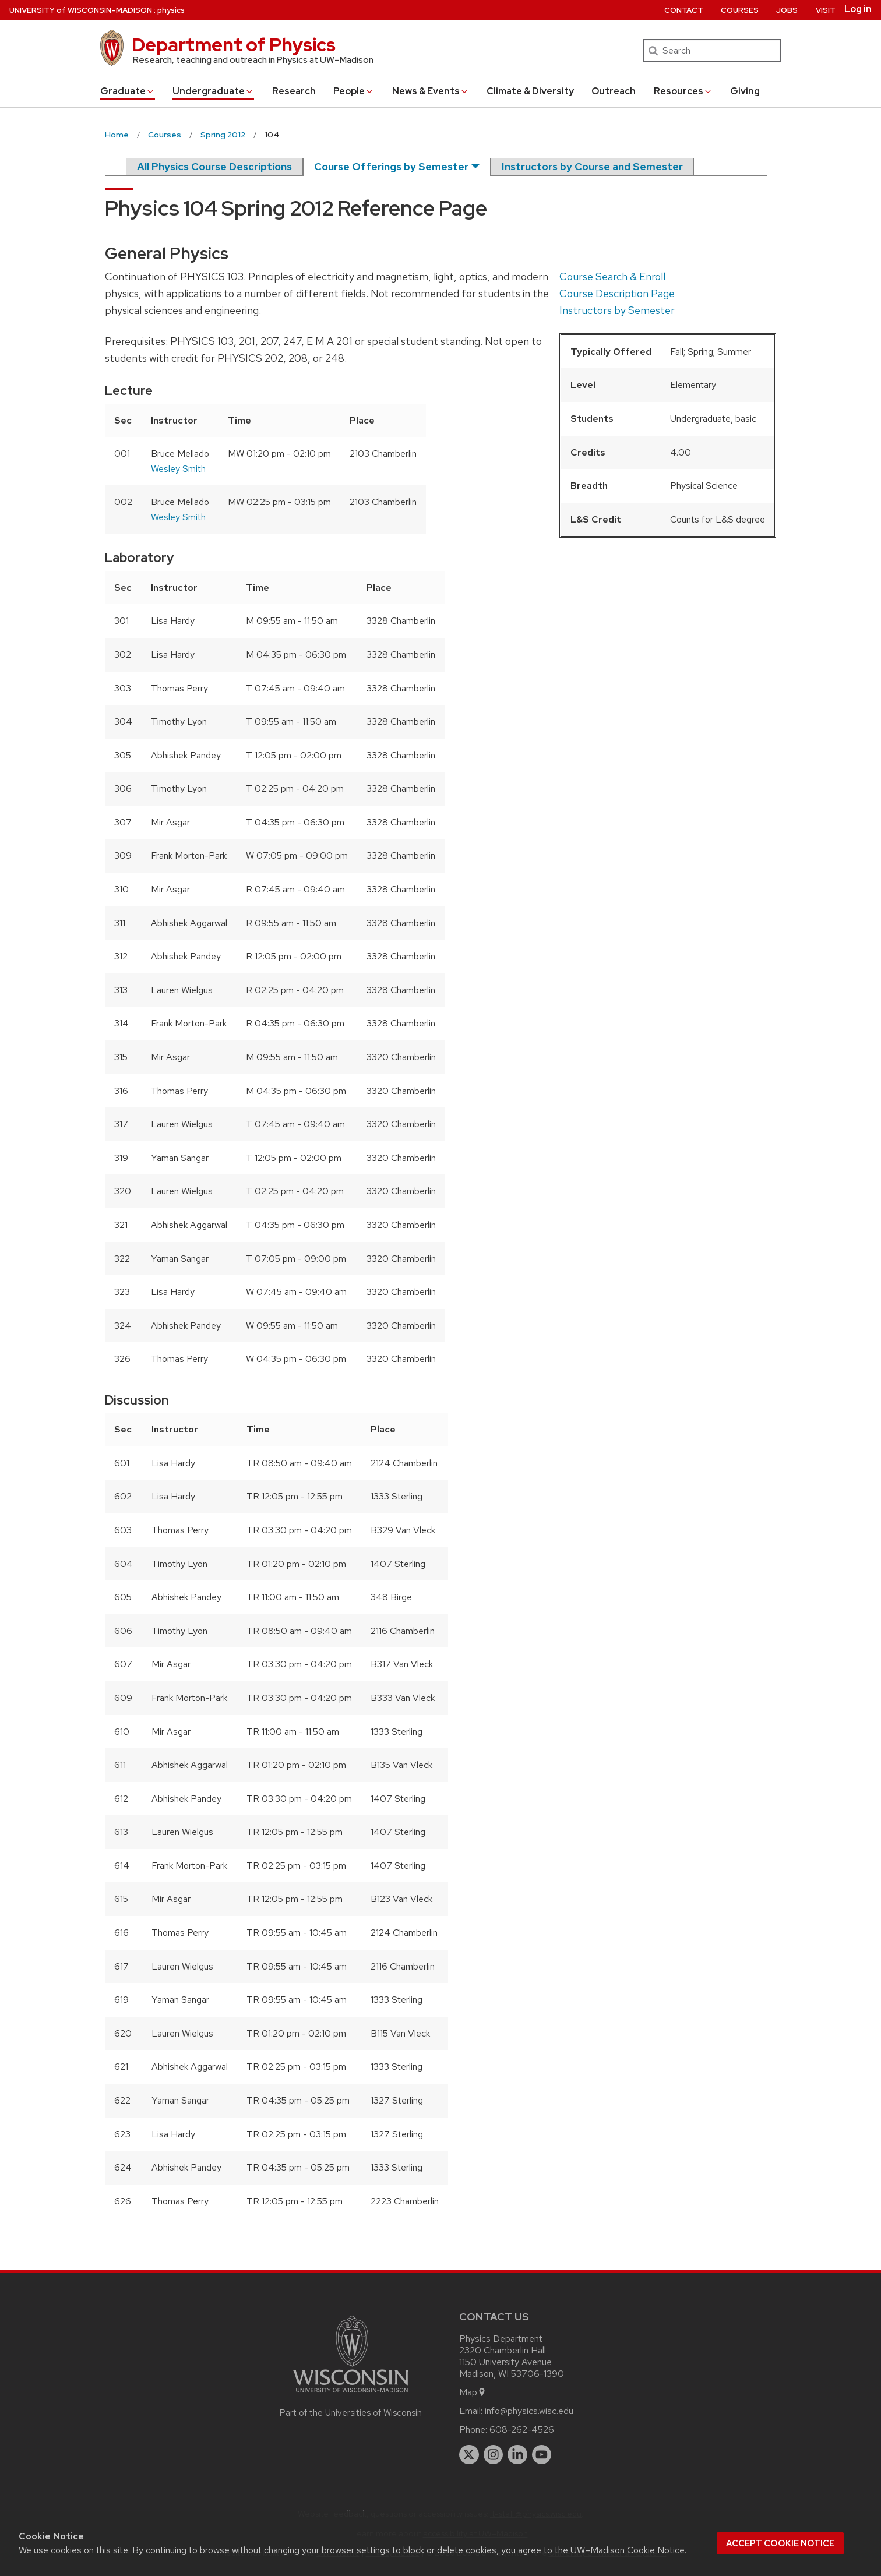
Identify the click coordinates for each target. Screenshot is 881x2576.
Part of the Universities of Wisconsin (351, 2413)
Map (473, 2392)
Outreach (613, 91)
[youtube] (542, 2455)
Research (294, 91)
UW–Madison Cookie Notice (627, 2550)
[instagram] (493, 2455)
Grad (127, 91)
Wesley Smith (178, 469)
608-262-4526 (521, 2429)
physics (171, 10)
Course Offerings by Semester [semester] (391, 166)
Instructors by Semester (617, 310)
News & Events (430, 91)
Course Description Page (617, 293)
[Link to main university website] (351, 2394)
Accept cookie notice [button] (780, 2543)
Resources (683, 91)
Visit (826, 10)
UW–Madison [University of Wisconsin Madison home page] (80, 10)
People (353, 91)
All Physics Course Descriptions (214, 166)
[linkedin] (517, 2455)
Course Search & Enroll (612, 276)
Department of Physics (234, 44)
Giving (745, 91)
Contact (683, 10)
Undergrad (213, 91)
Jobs (787, 10)
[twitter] (469, 2455)
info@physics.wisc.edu (529, 2411)
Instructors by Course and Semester (592, 166)
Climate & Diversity (530, 91)
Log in (858, 9)
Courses (740, 10)
